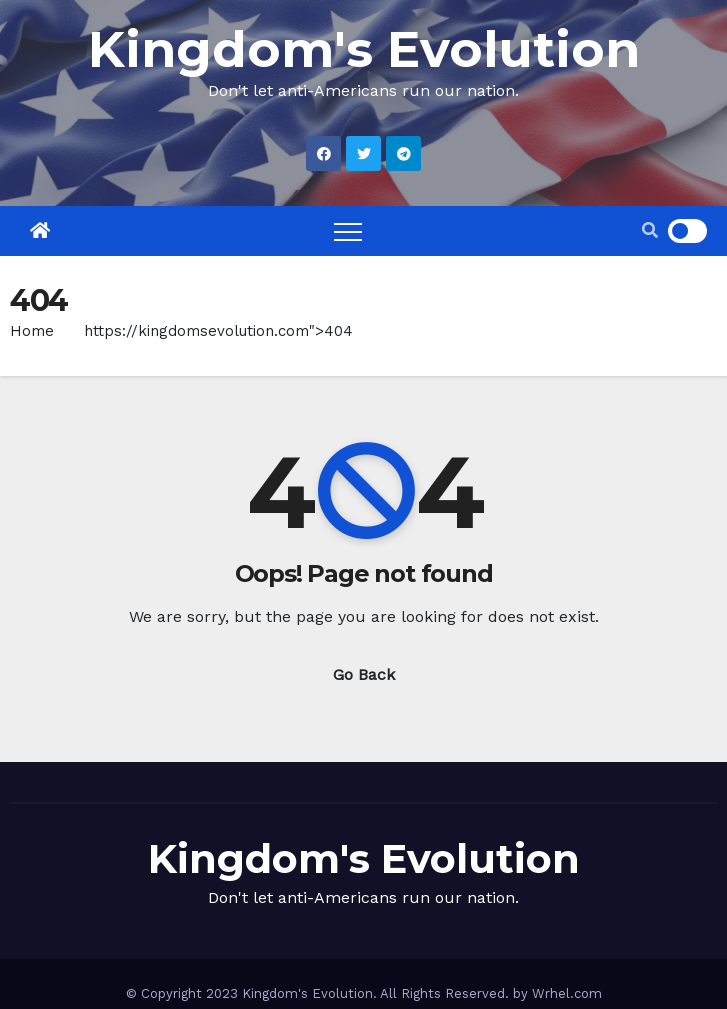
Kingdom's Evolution (364, 49)
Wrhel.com (567, 993)
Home (32, 331)
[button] (650, 230)
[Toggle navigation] (348, 231)
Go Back (364, 674)
